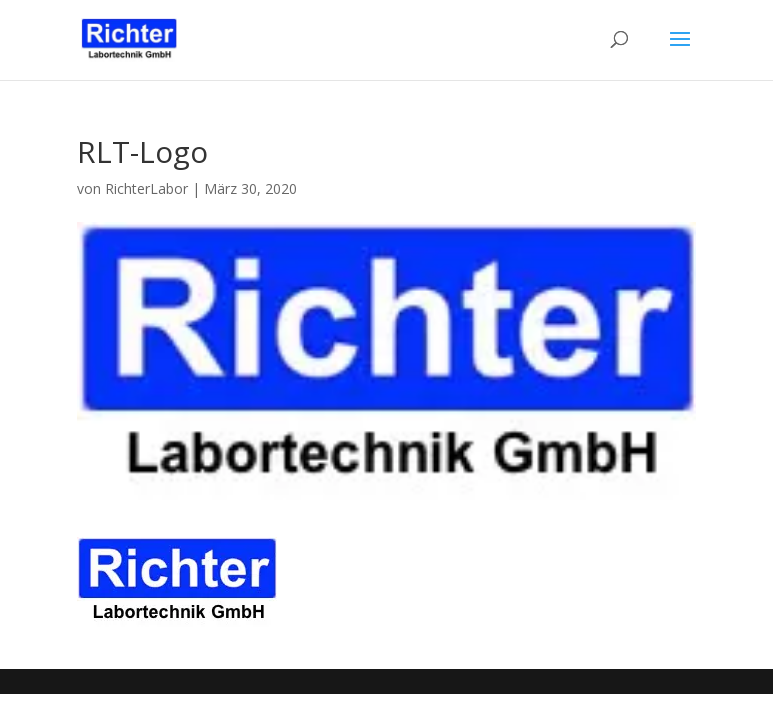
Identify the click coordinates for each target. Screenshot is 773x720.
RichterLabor (146, 188)
